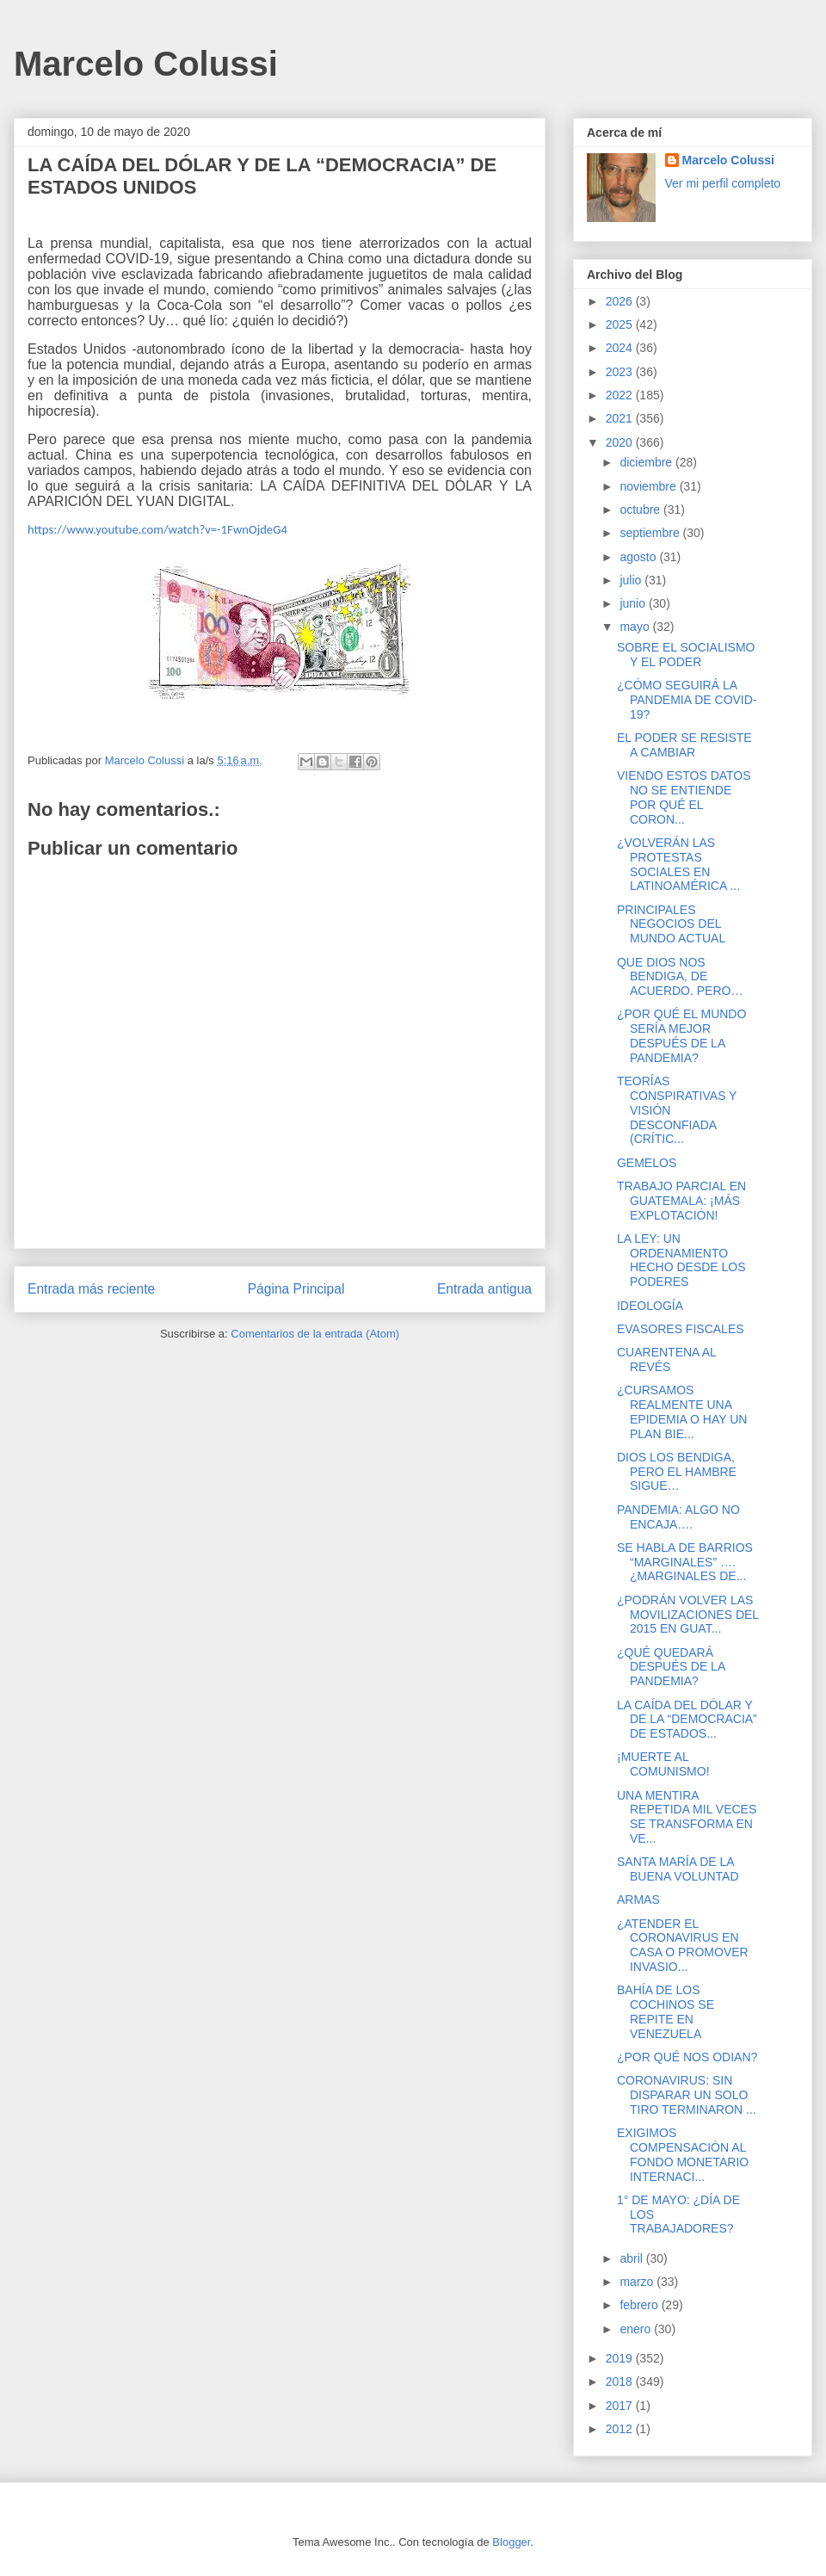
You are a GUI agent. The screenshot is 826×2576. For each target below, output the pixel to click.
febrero (640, 2305)
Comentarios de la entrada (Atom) (315, 1333)
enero (637, 2329)
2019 (621, 2358)
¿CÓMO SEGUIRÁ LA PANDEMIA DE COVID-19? (687, 699)
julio (632, 580)
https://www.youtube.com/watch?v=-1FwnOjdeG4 (157, 529)
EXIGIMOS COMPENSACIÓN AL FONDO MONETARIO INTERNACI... (683, 2154)
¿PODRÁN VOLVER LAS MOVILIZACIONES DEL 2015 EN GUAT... (688, 1614)
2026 (621, 301)
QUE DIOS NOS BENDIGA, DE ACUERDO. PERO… (680, 976)
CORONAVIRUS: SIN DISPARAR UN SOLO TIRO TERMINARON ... (686, 2094)
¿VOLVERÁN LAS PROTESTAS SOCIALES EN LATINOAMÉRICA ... (678, 864)
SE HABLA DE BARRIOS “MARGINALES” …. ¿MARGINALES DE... (685, 1562)
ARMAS (638, 1899)
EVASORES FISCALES (680, 1329)
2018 (621, 2381)
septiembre (651, 533)
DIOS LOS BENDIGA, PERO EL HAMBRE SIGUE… (677, 1471)
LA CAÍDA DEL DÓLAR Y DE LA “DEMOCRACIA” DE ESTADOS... (687, 1719)
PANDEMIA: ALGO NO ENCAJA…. (678, 1517)
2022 (621, 395)
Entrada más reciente (91, 1289)
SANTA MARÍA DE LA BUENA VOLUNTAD (678, 1869)
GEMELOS (646, 1163)
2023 (621, 372)
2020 (621, 442)
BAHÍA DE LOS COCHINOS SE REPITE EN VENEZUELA (665, 2011)
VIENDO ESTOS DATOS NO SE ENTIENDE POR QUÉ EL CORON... (684, 797)
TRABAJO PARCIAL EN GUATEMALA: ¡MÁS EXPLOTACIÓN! (681, 1200)
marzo (638, 2282)
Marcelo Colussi (146, 64)
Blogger (511, 2542)
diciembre (647, 462)
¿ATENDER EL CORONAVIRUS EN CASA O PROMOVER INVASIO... (683, 1945)
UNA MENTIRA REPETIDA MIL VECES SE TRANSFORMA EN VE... (686, 1816)
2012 (621, 2429)
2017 (621, 2405)
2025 (621, 324)
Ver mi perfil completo (723, 183)
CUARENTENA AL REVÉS (666, 1359)
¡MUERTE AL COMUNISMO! (663, 1764)
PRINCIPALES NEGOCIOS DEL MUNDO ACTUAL (671, 924)
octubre (641, 509)
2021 (621, 418)
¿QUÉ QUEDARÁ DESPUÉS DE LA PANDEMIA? (671, 1667)
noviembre (649, 486)
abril (632, 2258)
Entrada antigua (484, 1289)
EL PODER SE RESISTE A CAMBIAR (684, 745)
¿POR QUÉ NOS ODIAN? (687, 2057)
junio (634, 603)
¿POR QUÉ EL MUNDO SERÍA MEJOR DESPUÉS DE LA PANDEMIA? (681, 1035)
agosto (639, 557)
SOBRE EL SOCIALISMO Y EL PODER (686, 654)
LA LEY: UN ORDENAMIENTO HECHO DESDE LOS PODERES (681, 1260)
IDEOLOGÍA (650, 1306)
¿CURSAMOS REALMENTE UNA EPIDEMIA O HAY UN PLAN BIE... (682, 1411)
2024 (621, 348)
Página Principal (296, 1289)
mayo (636, 626)
